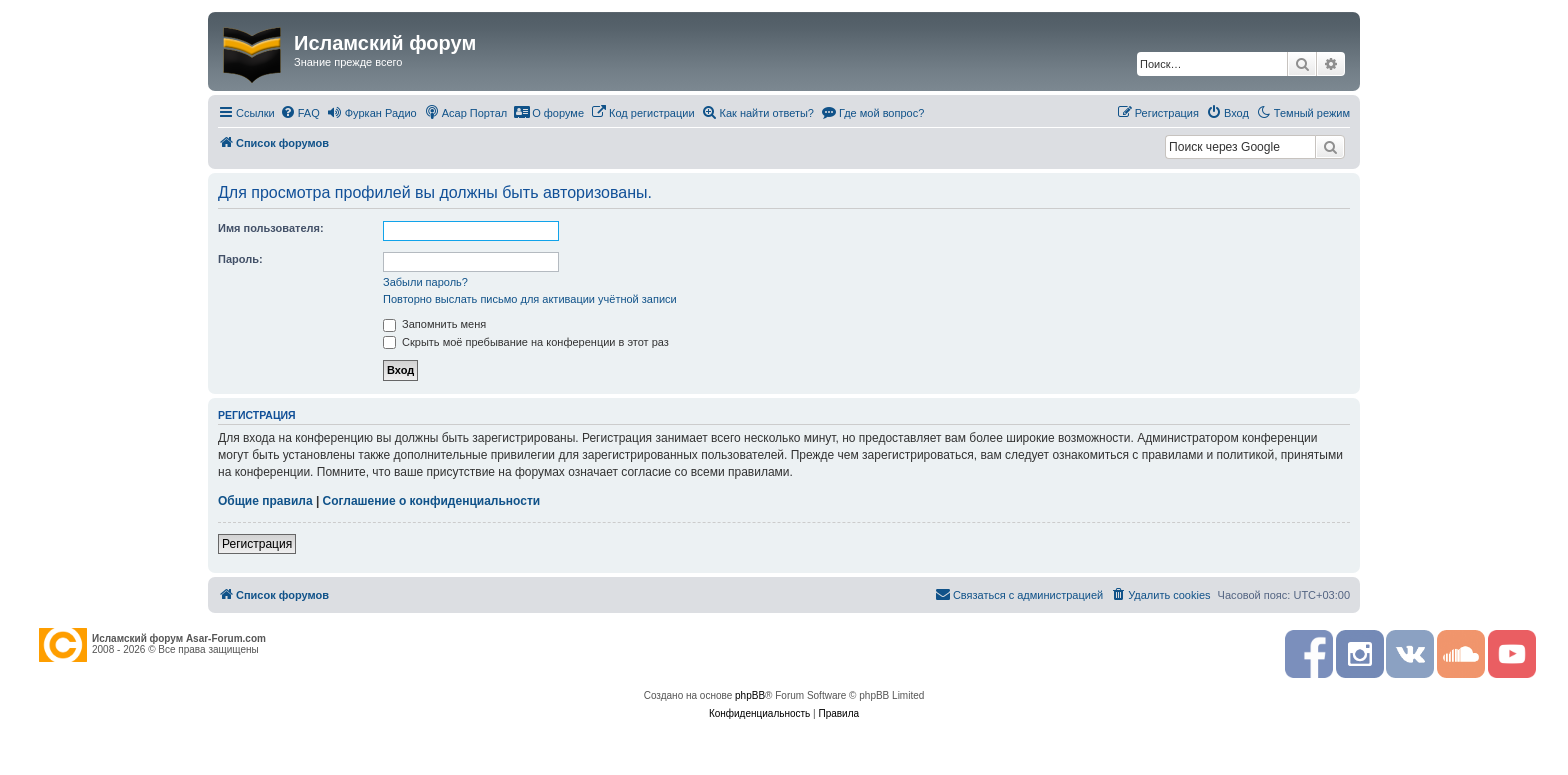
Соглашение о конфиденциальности (432, 501)
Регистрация (257, 544)
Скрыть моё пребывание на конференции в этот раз (526, 342)
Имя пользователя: (271, 228)
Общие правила (265, 501)
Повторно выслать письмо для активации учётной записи (530, 299)
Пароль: (240, 259)
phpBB (750, 695)
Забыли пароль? (425, 282)
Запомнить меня (434, 324)
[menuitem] (300, 113)
